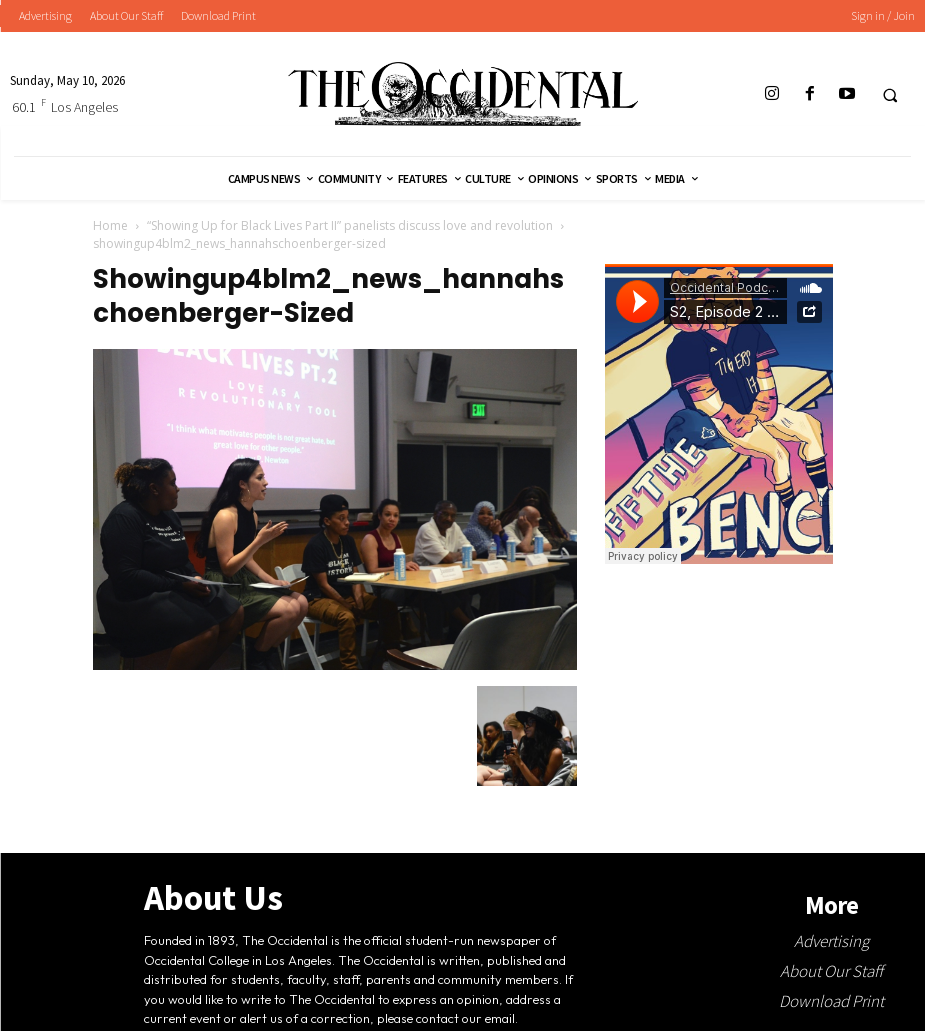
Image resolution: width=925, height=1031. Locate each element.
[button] (890, 95)
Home (110, 225)
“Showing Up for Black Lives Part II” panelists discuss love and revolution (350, 225)
